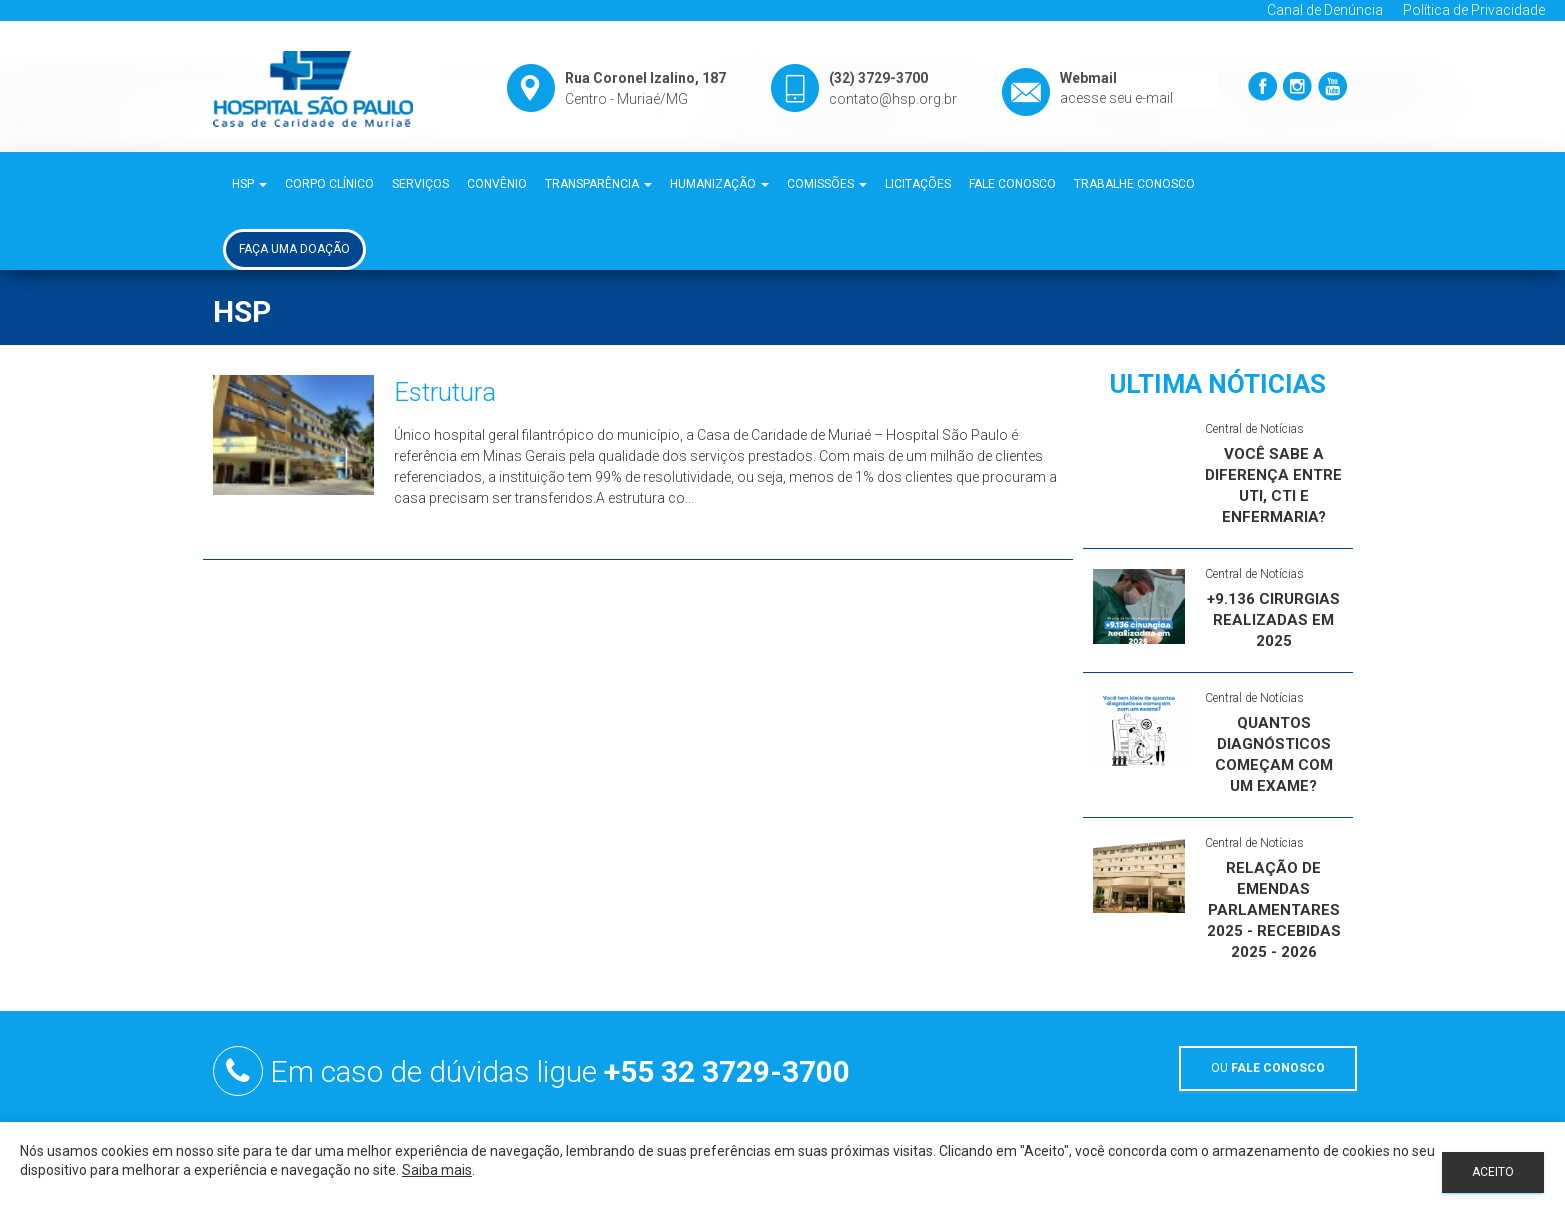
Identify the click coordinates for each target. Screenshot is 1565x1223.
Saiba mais (437, 1170)
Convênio (497, 184)
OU (1268, 1068)
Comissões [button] (827, 184)
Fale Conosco (1012, 184)
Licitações (918, 184)
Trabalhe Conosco (1134, 184)
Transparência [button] (598, 184)
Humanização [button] (719, 184)
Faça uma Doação (294, 249)
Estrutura (445, 392)
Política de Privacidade (1474, 10)
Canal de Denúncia (1325, 10)
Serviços (420, 184)
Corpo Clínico (329, 184)
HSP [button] (249, 184)
